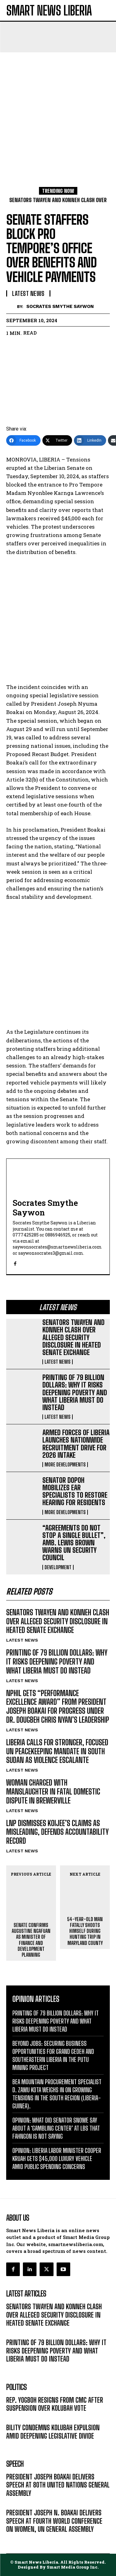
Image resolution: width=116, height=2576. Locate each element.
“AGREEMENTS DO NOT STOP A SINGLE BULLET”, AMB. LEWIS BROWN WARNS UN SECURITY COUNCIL (73, 1543)
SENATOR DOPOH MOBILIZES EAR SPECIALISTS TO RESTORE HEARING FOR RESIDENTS (74, 1491)
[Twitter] (57, 440)
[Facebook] (23, 440)
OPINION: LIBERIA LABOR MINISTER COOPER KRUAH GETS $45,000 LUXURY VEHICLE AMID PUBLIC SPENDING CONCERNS (56, 2158)
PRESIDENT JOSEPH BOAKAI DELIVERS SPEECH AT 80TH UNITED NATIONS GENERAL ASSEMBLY (58, 2485)
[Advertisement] (58, 113)
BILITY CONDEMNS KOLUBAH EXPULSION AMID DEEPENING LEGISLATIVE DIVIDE (53, 2431)
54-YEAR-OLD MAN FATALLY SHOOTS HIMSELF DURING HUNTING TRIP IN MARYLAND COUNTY (85, 1931)
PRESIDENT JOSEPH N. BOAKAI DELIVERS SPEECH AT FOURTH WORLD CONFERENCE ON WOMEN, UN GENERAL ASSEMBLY (54, 2521)
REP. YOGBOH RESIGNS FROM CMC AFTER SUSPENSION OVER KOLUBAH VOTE (54, 2404)
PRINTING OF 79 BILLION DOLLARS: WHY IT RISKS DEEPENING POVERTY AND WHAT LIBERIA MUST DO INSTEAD (74, 1392)
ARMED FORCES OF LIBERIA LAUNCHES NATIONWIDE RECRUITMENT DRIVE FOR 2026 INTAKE (76, 1443)
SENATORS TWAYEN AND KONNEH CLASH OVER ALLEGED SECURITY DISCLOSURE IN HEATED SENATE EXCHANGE (73, 1337)
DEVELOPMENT (58, 1567)
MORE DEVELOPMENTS (65, 1464)
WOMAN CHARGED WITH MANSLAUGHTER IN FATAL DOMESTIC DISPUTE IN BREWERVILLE (53, 1791)
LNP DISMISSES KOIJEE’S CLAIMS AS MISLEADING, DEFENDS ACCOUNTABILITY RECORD (57, 1832)
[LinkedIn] (90, 440)
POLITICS (15, 2417)
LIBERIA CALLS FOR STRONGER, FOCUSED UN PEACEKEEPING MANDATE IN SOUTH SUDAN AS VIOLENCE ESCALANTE (57, 1751)
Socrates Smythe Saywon (60, 306)
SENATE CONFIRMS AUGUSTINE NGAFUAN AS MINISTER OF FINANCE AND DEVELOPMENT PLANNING (31, 1940)
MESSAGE (15, 2502)
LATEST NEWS (58, 1361)
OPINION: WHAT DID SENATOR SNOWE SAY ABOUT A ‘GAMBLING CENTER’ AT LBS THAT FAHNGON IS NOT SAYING (56, 2128)
